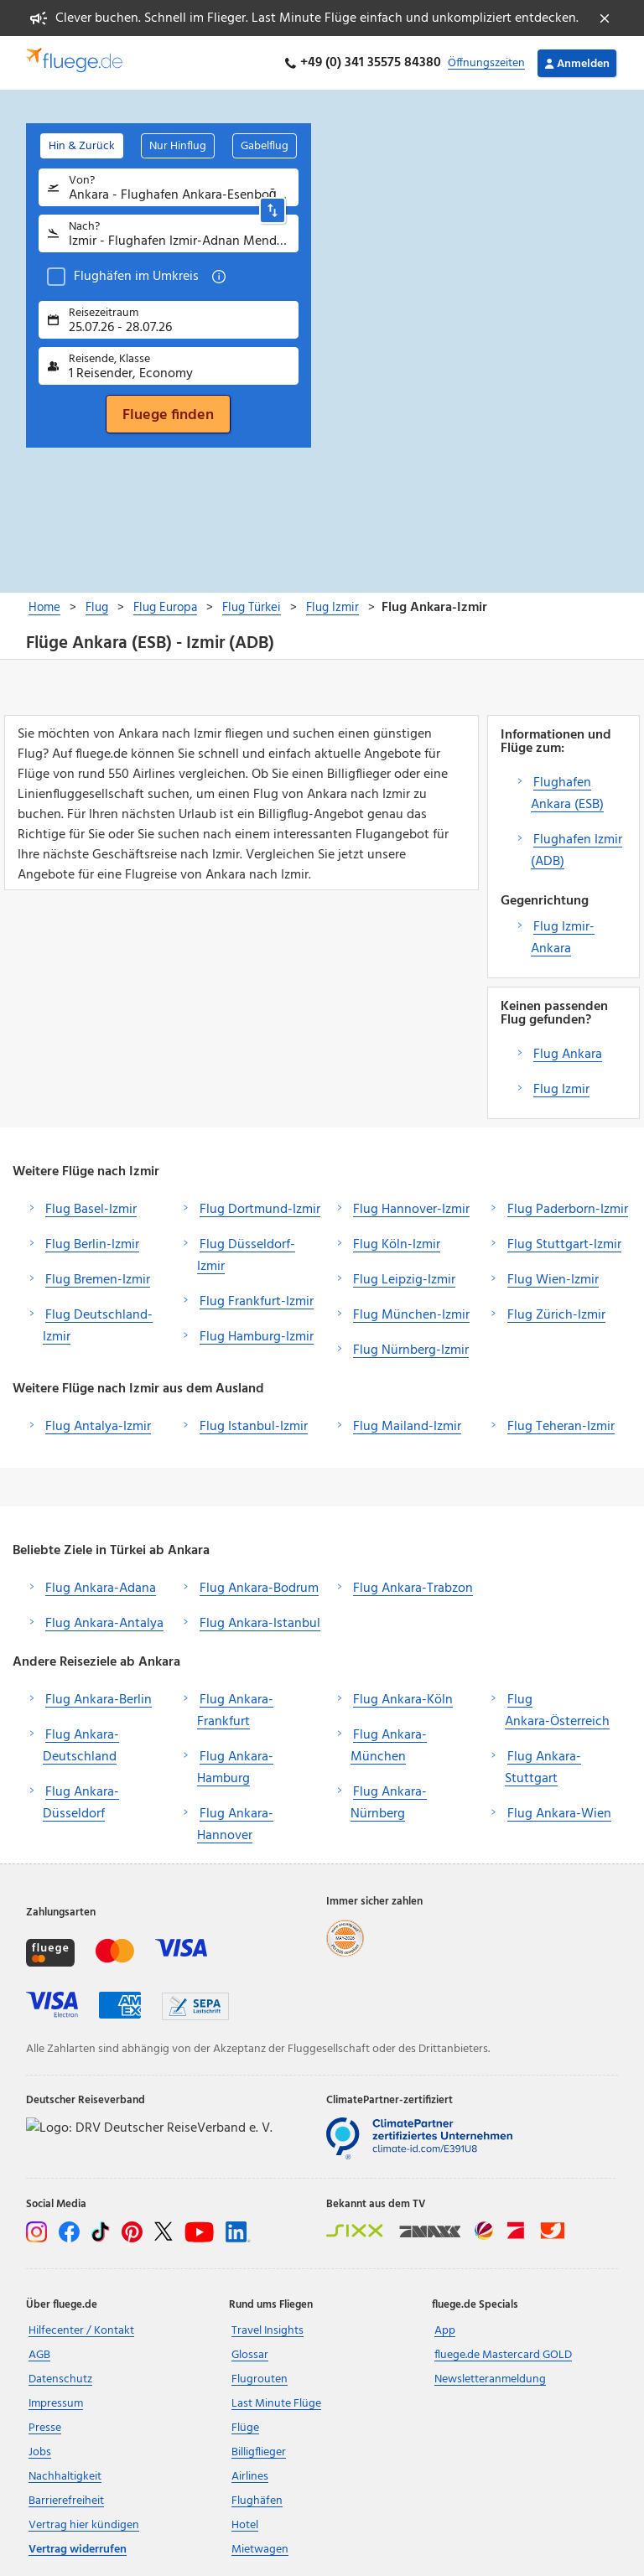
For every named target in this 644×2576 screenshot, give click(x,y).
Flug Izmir (561, 1090)
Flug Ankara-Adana (100, 1588)
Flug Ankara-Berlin (98, 1700)
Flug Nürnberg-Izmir (411, 1350)
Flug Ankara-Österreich (557, 1711)
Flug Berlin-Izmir (92, 1245)
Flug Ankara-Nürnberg (389, 1803)
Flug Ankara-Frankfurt (235, 1711)
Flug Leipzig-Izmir (404, 1280)
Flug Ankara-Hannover (235, 1825)
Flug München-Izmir (411, 1315)
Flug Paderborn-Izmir (567, 1210)
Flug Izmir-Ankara (563, 938)
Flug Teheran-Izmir (561, 1427)
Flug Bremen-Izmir (97, 1280)
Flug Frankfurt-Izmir (257, 1302)
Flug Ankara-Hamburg (235, 1768)
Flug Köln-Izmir (396, 1245)
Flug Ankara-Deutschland (81, 1746)
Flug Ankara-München (389, 1746)
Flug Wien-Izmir (553, 1280)
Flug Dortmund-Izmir (260, 1210)
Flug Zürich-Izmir (556, 1315)
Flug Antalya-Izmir (98, 1427)
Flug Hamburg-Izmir (257, 1337)
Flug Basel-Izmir (91, 1210)
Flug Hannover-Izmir (411, 1210)
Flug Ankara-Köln (403, 1700)
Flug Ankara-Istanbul (260, 1624)
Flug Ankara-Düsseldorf (81, 1803)
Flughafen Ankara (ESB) (567, 794)
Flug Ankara (567, 1054)
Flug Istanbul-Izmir (254, 1427)
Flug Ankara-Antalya (104, 1624)
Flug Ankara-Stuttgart (543, 1768)
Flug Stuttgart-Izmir (564, 1245)
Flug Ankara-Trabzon (413, 1588)
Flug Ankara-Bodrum (259, 1588)
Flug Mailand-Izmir (407, 1427)
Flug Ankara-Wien (559, 1814)
